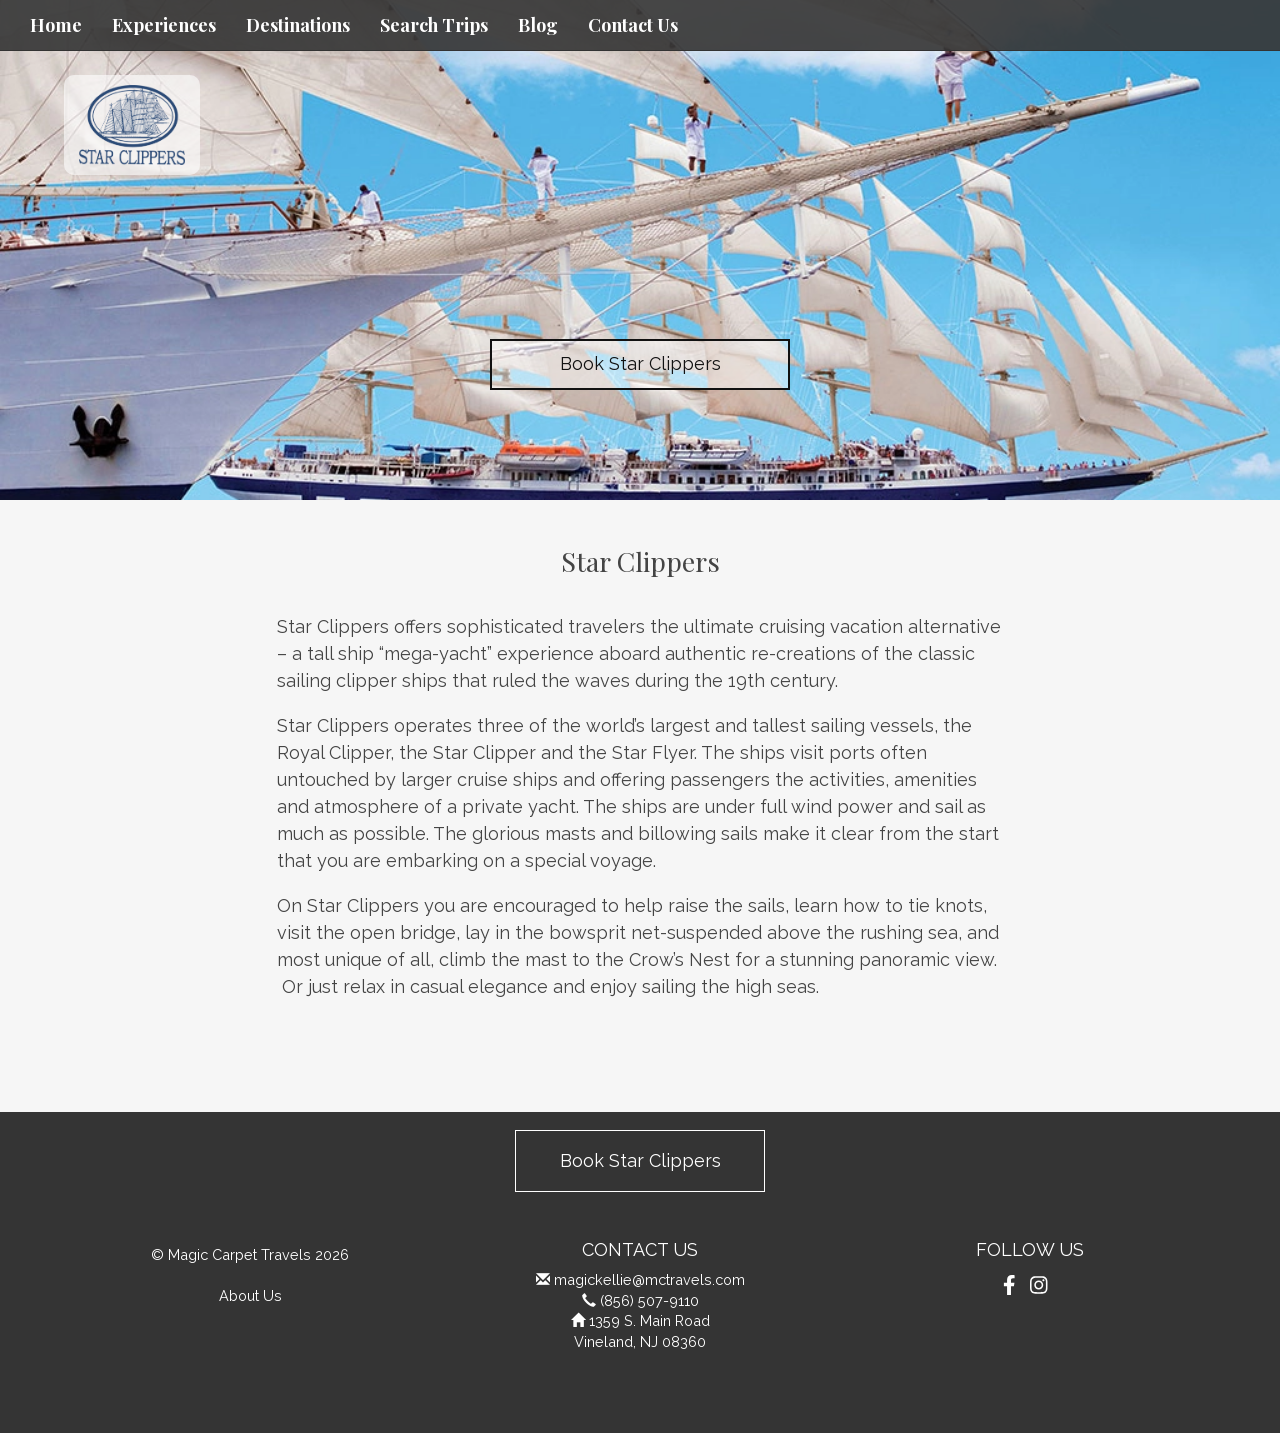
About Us (250, 1295)
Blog (538, 25)
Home (56, 25)
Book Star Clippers (640, 363)
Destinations (298, 25)
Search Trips (434, 25)
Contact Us (633, 25)
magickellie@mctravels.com (649, 1279)
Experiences (164, 25)
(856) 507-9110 (649, 1300)
